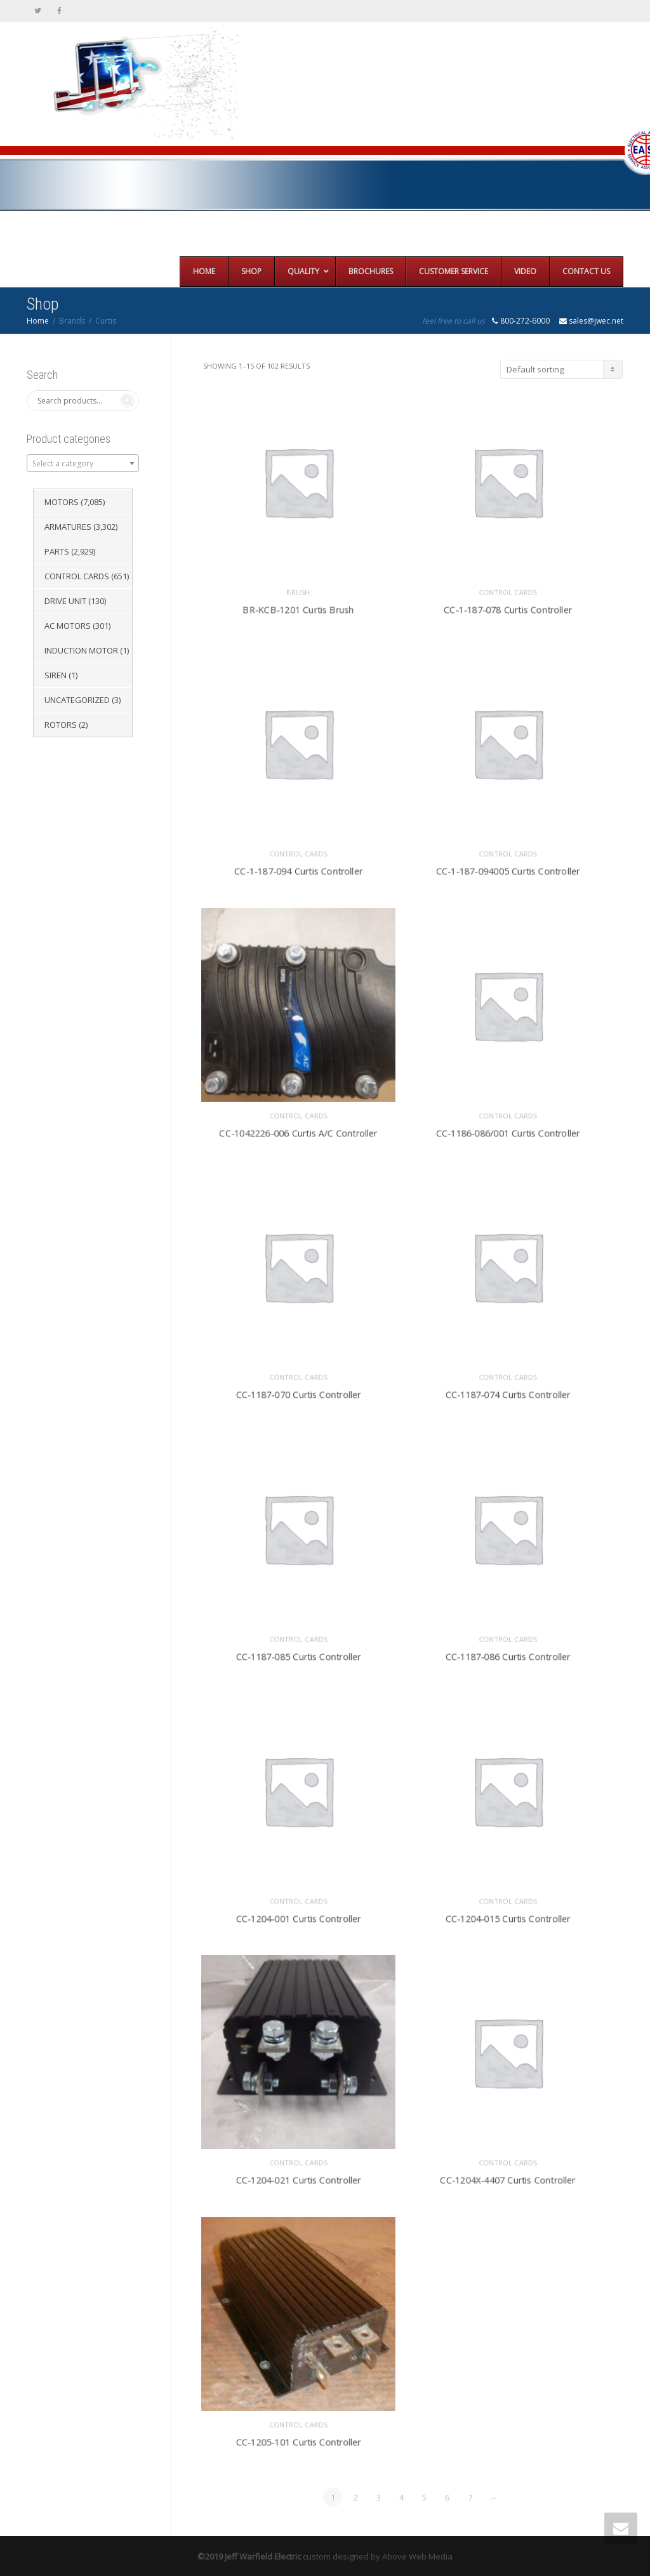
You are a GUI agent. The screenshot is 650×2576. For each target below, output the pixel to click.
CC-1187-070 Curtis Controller (298, 1390)
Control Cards (507, 588)
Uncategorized (77, 700)
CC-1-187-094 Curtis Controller (297, 867)
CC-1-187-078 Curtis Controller (507, 605)
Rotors (60, 724)
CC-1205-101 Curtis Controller (298, 2438)
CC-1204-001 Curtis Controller (298, 1914)
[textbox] (82, 464)
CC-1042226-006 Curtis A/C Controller (298, 1129)
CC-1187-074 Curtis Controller (507, 1390)
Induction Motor (81, 650)
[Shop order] (561, 369)
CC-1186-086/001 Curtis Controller (508, 1129)
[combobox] (83, 463)
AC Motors (67, 625)
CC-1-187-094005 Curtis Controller (508, 867)
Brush (298, 588)
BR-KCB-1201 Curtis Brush (298, 605)
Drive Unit (65, 601)
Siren (55, 675)
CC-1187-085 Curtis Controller (298, 1652)
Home (38, 320)
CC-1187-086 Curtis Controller (507, 1652)
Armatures (67, 526)
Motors (61, 502)
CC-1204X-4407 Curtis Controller (507, 2176)
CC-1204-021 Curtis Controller (298, 2176)
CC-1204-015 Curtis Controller (507, 1914)
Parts (56, 551)
